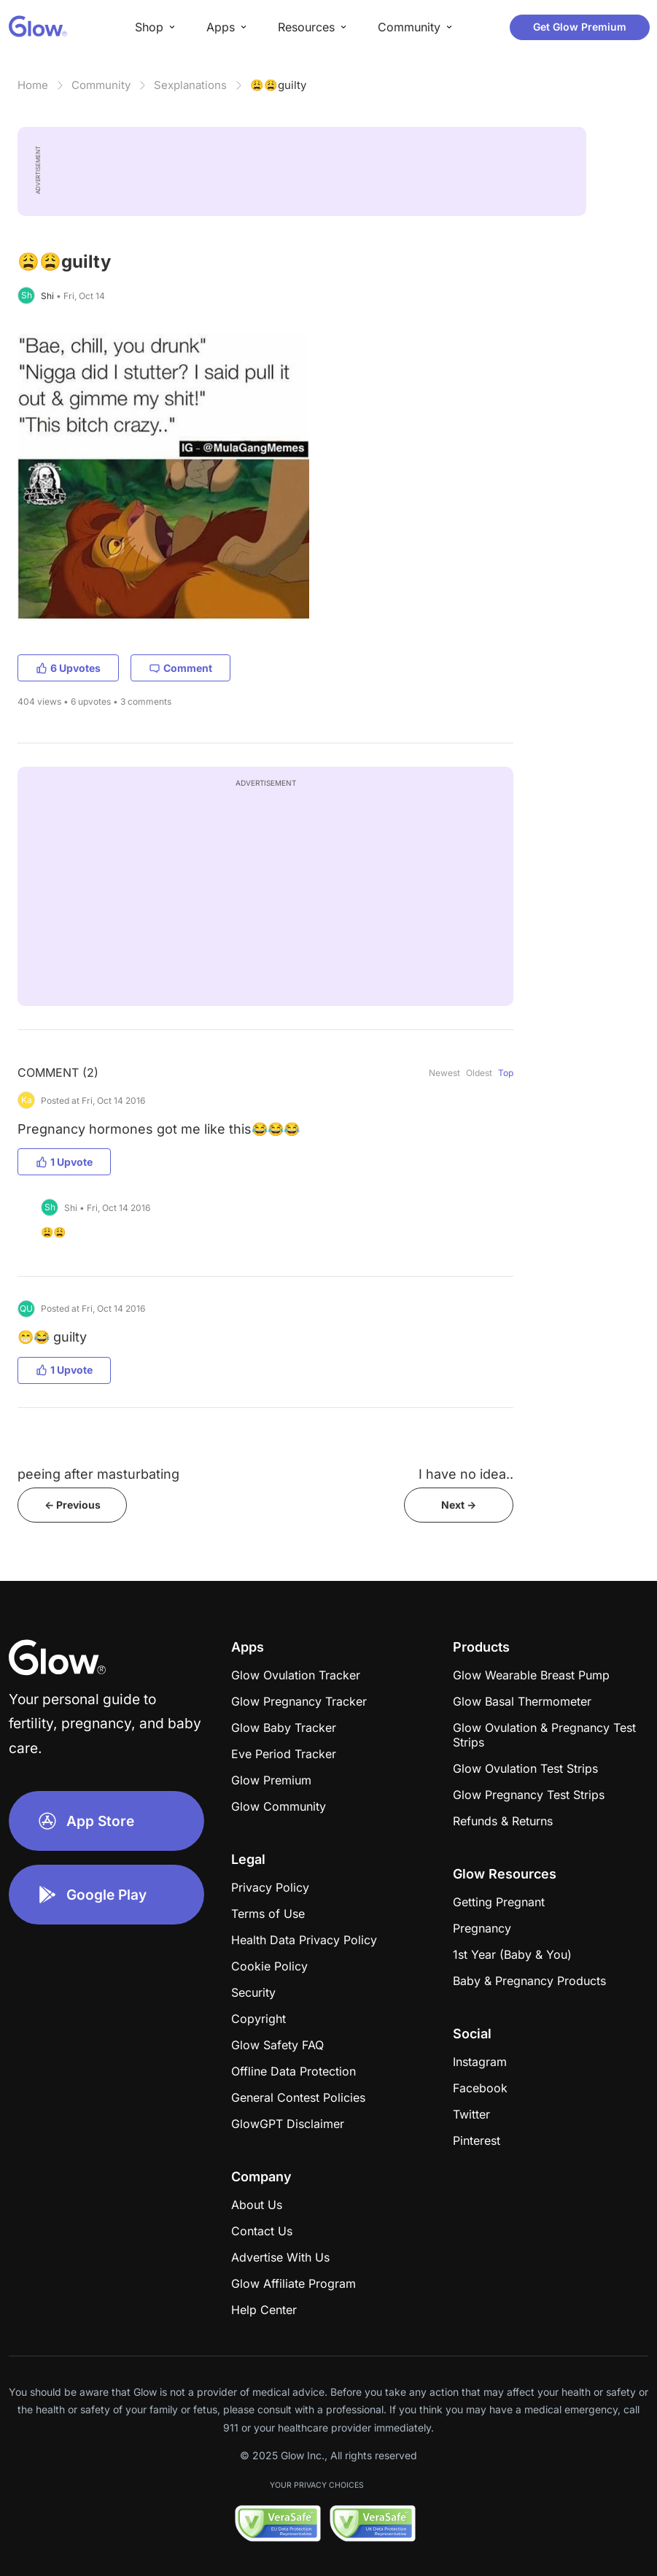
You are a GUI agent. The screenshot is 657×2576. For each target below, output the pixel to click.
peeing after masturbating (98, 1474)
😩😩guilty (278, 85)
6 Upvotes (68, 668)
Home (33, 85)
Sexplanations (190, 85)
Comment (180, 668)
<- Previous (72, 1504)
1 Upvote (64, 1162)
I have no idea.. (466, 1474)
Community (101, 85)
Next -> (458, 1504)
